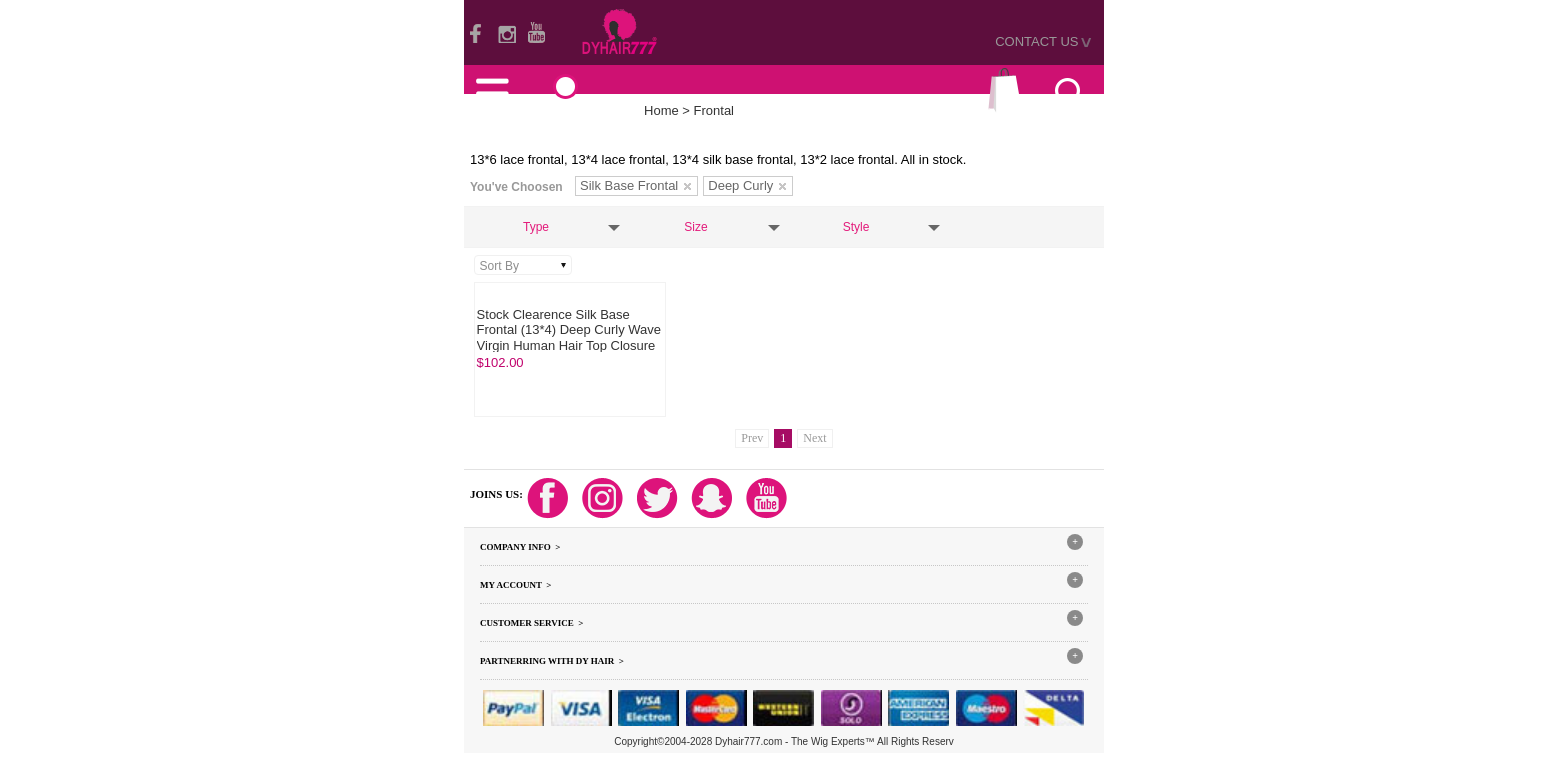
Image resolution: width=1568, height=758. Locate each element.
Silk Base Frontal (635, 185)
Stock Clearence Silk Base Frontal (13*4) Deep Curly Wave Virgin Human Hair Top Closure (569, 330)
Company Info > (520, 547)
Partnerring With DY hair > (552, 661)
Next (814, 438)
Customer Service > (531, 623)
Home (661, 110)
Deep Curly (747, 185)
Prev (752, 438)
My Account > (515, 585)
